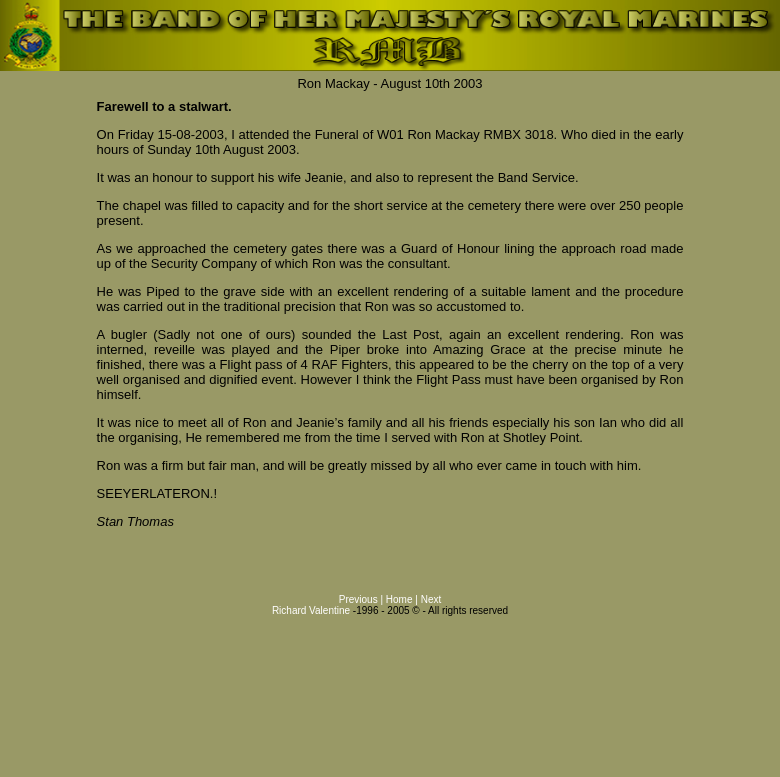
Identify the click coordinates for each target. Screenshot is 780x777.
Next (431, 599)
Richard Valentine (311, 610)
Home (399, 599)
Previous (358, 599)
